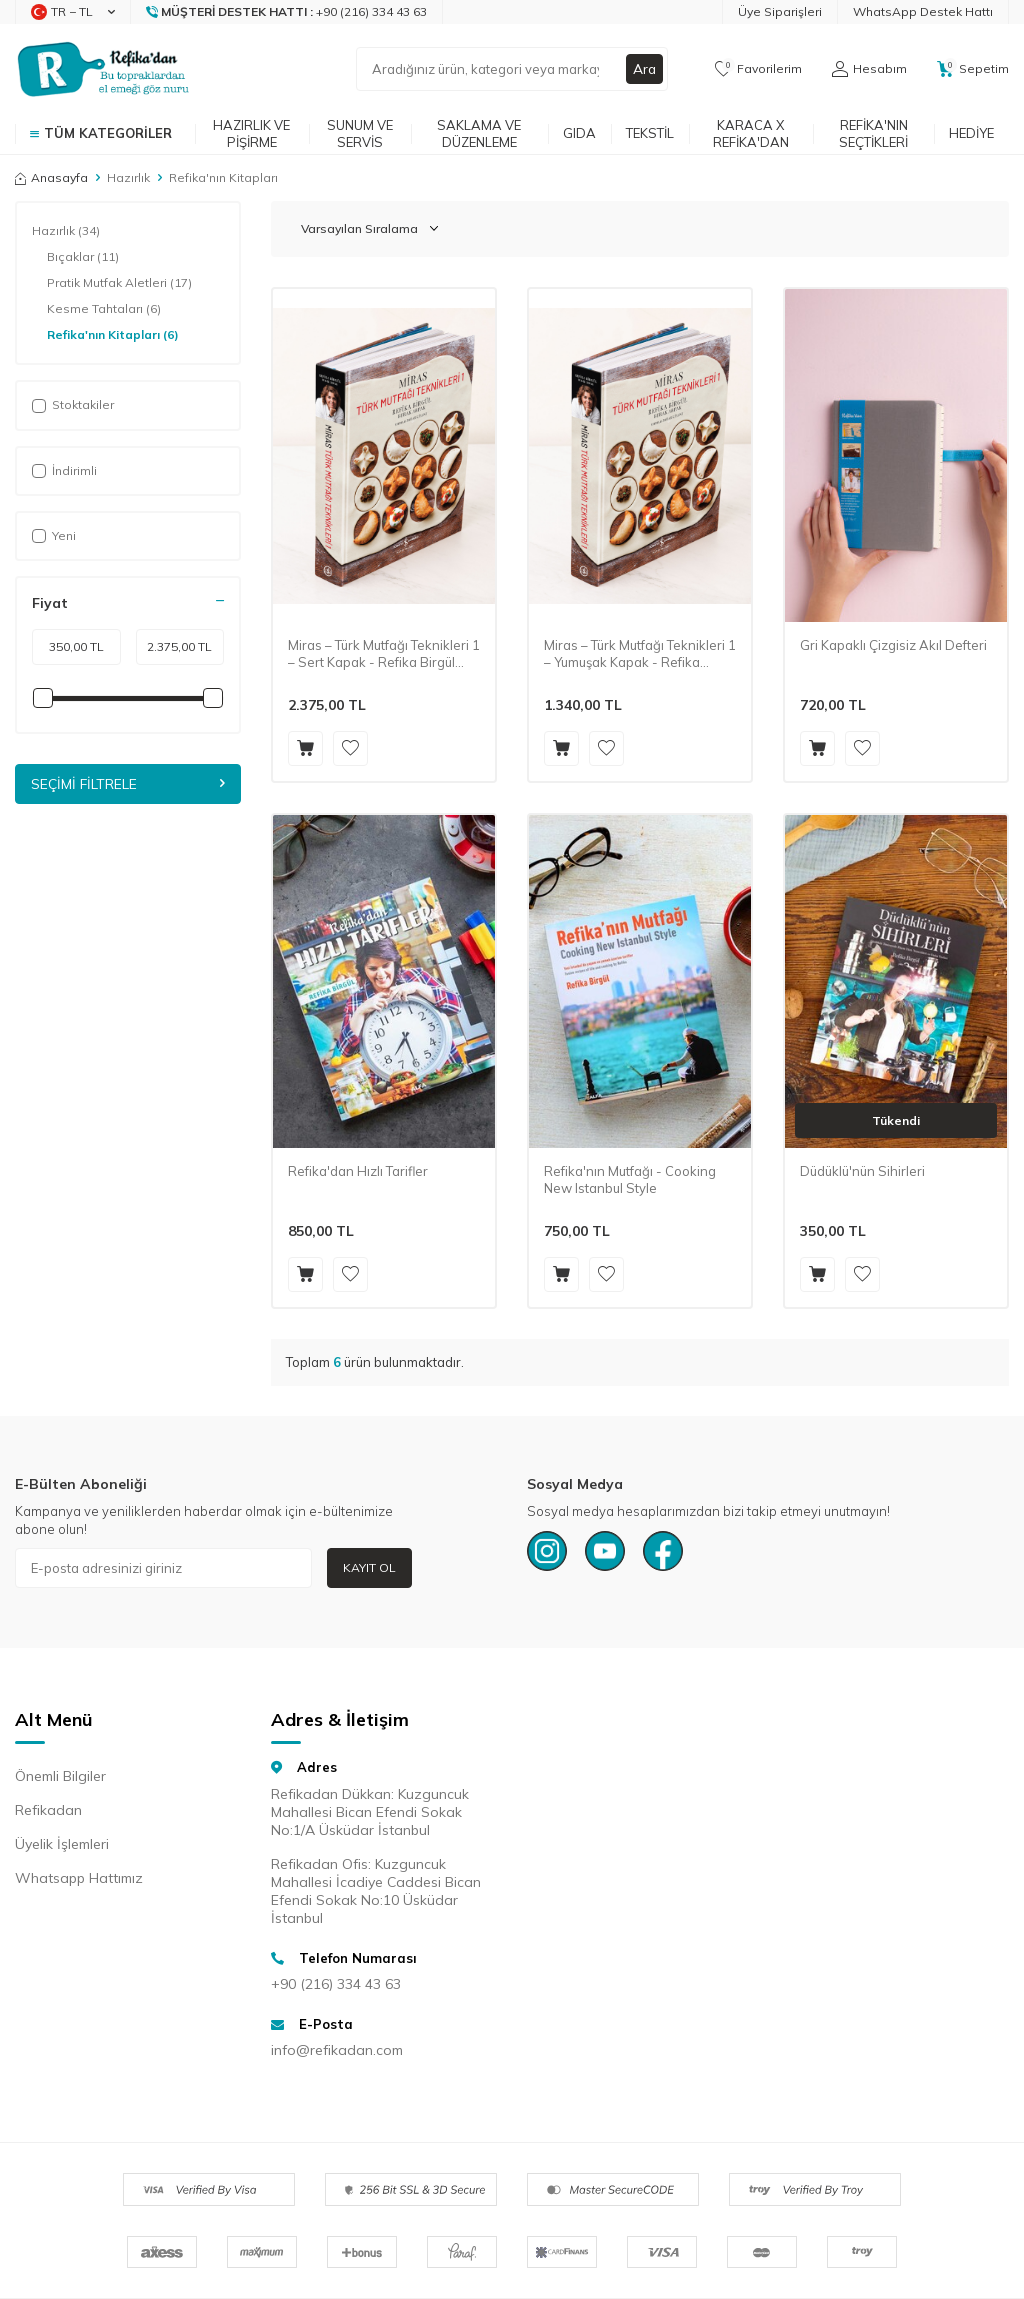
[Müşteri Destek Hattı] (287, 12)
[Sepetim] (973, 69)
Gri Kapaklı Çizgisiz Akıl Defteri (893, 645)
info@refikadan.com (337, 2050)
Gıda (579, 133)
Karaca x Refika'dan (751, 133)
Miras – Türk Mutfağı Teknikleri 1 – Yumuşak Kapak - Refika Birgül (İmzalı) (640, 654)
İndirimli (64, 470)
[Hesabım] (869, 69)
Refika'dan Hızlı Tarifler (358, 1171)
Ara (644, 69)
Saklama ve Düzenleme (479, 133)
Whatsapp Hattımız (79, 1878)
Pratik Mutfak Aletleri (119, 283)
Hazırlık (128, 177)
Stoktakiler (73, 404)
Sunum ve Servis (360, 133)
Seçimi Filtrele (128, 784)
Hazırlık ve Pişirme (251, 133)
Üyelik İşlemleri (62, 1844)
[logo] (103, 69)
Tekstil (650, 133)
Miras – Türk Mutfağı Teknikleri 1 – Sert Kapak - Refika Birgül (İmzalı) (384, 654)
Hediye (971, 133)
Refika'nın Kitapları (113, 335)
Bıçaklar (83, 257)
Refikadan (48, 1810)
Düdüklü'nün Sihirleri (862, 1171)
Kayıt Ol (369, 1567)
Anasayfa (51, 177)
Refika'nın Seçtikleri (873, 133)
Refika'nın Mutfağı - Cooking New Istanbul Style (630, 1179)
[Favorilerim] (758, 69)
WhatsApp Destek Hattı (923, 11)
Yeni (54, 535)
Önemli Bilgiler (60, 1776)
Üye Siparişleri (780, 11)
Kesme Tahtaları (104, 309)
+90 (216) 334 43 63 (336, 1984)
